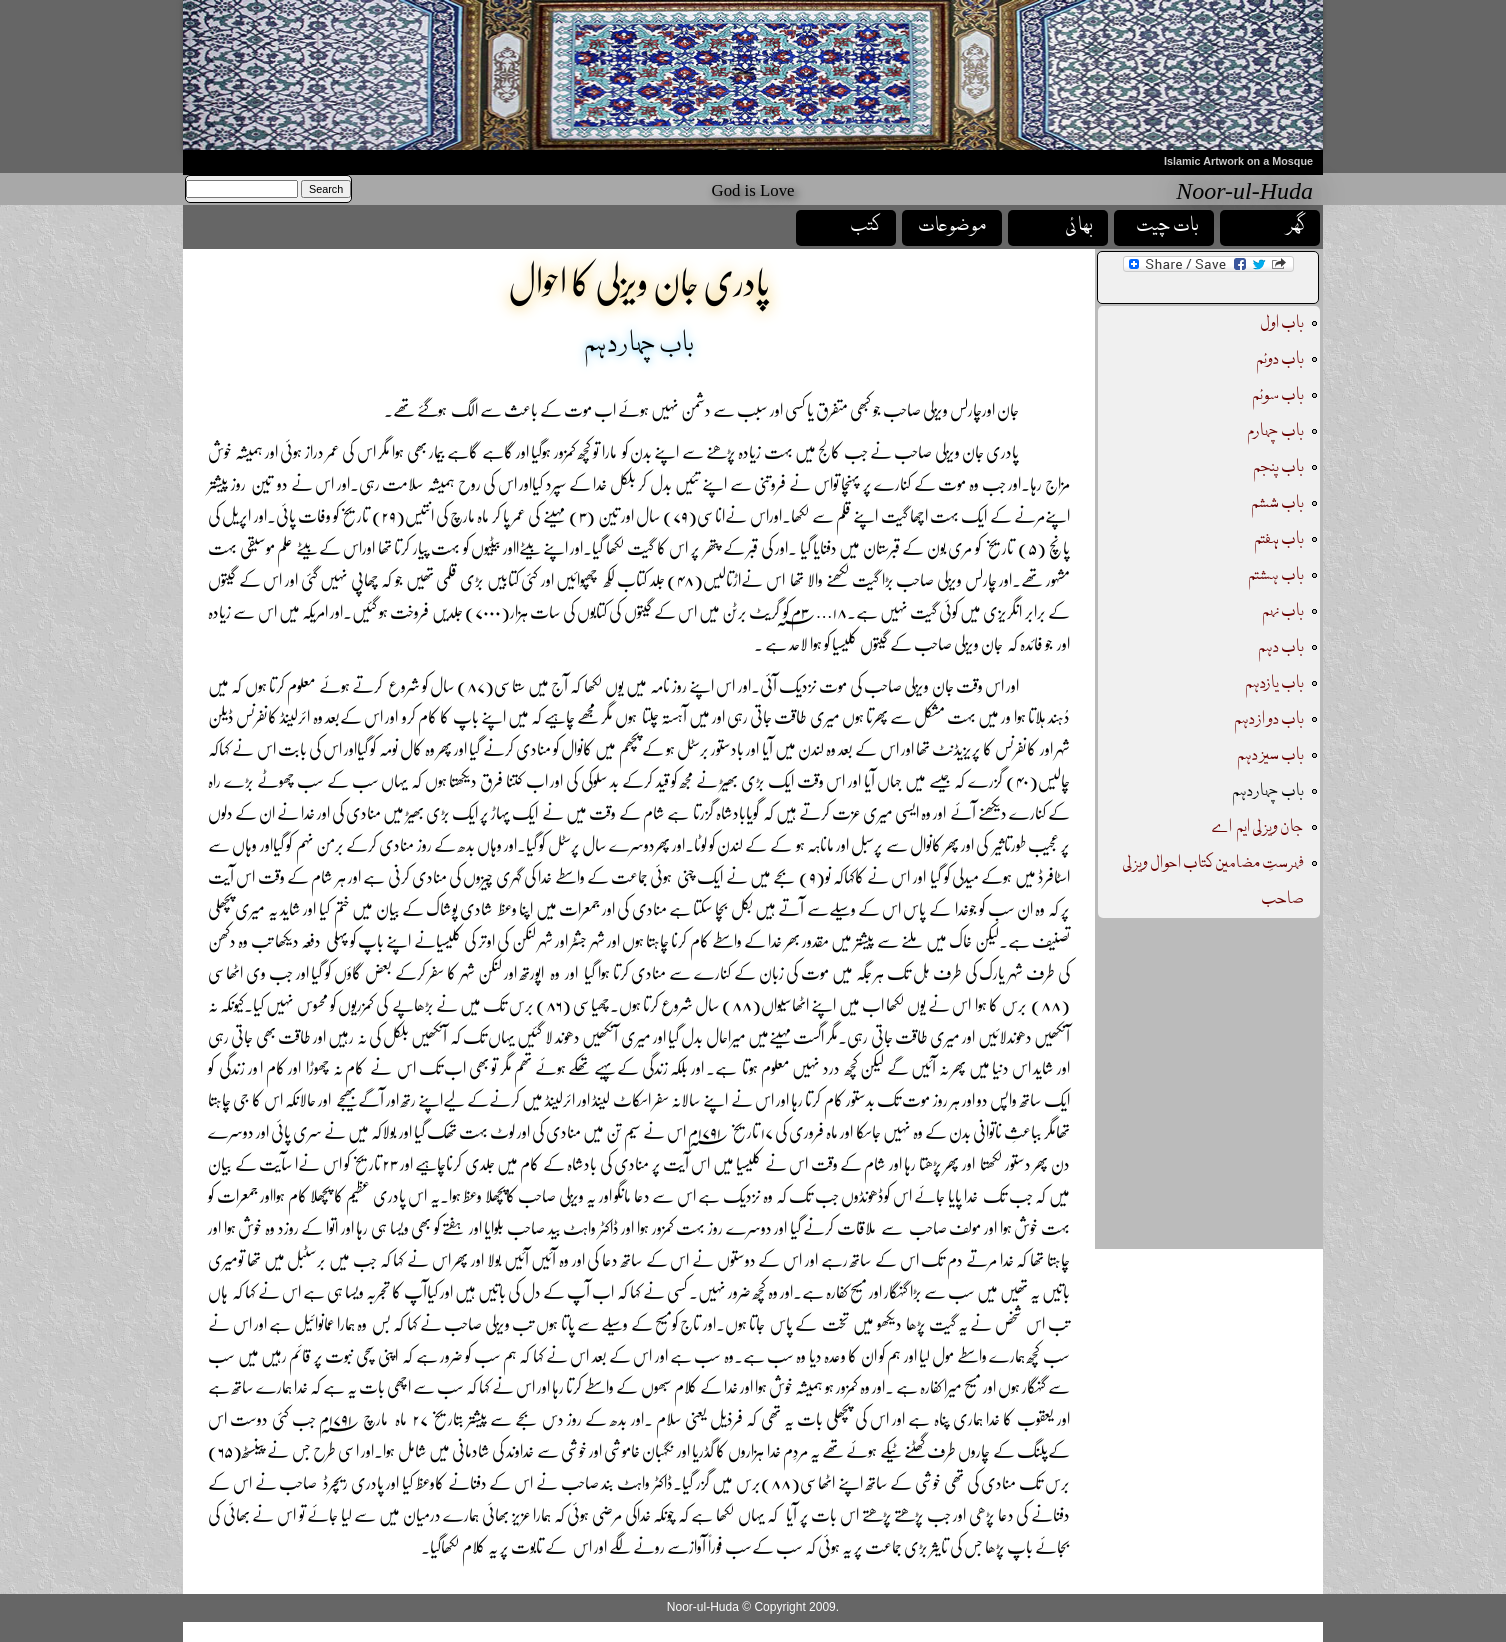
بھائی (1079, 226)
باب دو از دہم (1269, 719)
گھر (1296, 226)
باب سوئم (1278, 395)
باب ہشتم (1276, 575)
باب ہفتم (1278, 539)
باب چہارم (1275, 431)
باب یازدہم (1274, 683)
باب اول (1282, 323)
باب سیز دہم (1270, 755)
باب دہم (1281, 647)
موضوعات (952, 226)
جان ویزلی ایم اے (1257, 827)
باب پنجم (1277, 467)
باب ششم (1277, 503)
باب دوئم (1280, 359)
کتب (865, 226)
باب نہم (1283, 611)
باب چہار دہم (1268, 791)
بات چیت (1167, 226)
